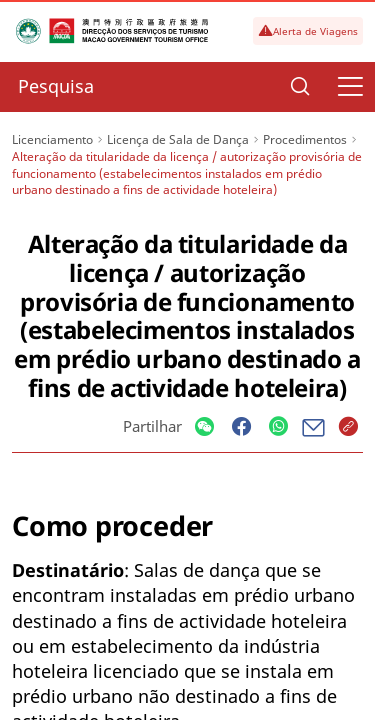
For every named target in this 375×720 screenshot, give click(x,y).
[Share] (204, 427)
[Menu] (350, 87)
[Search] (300, 87)
